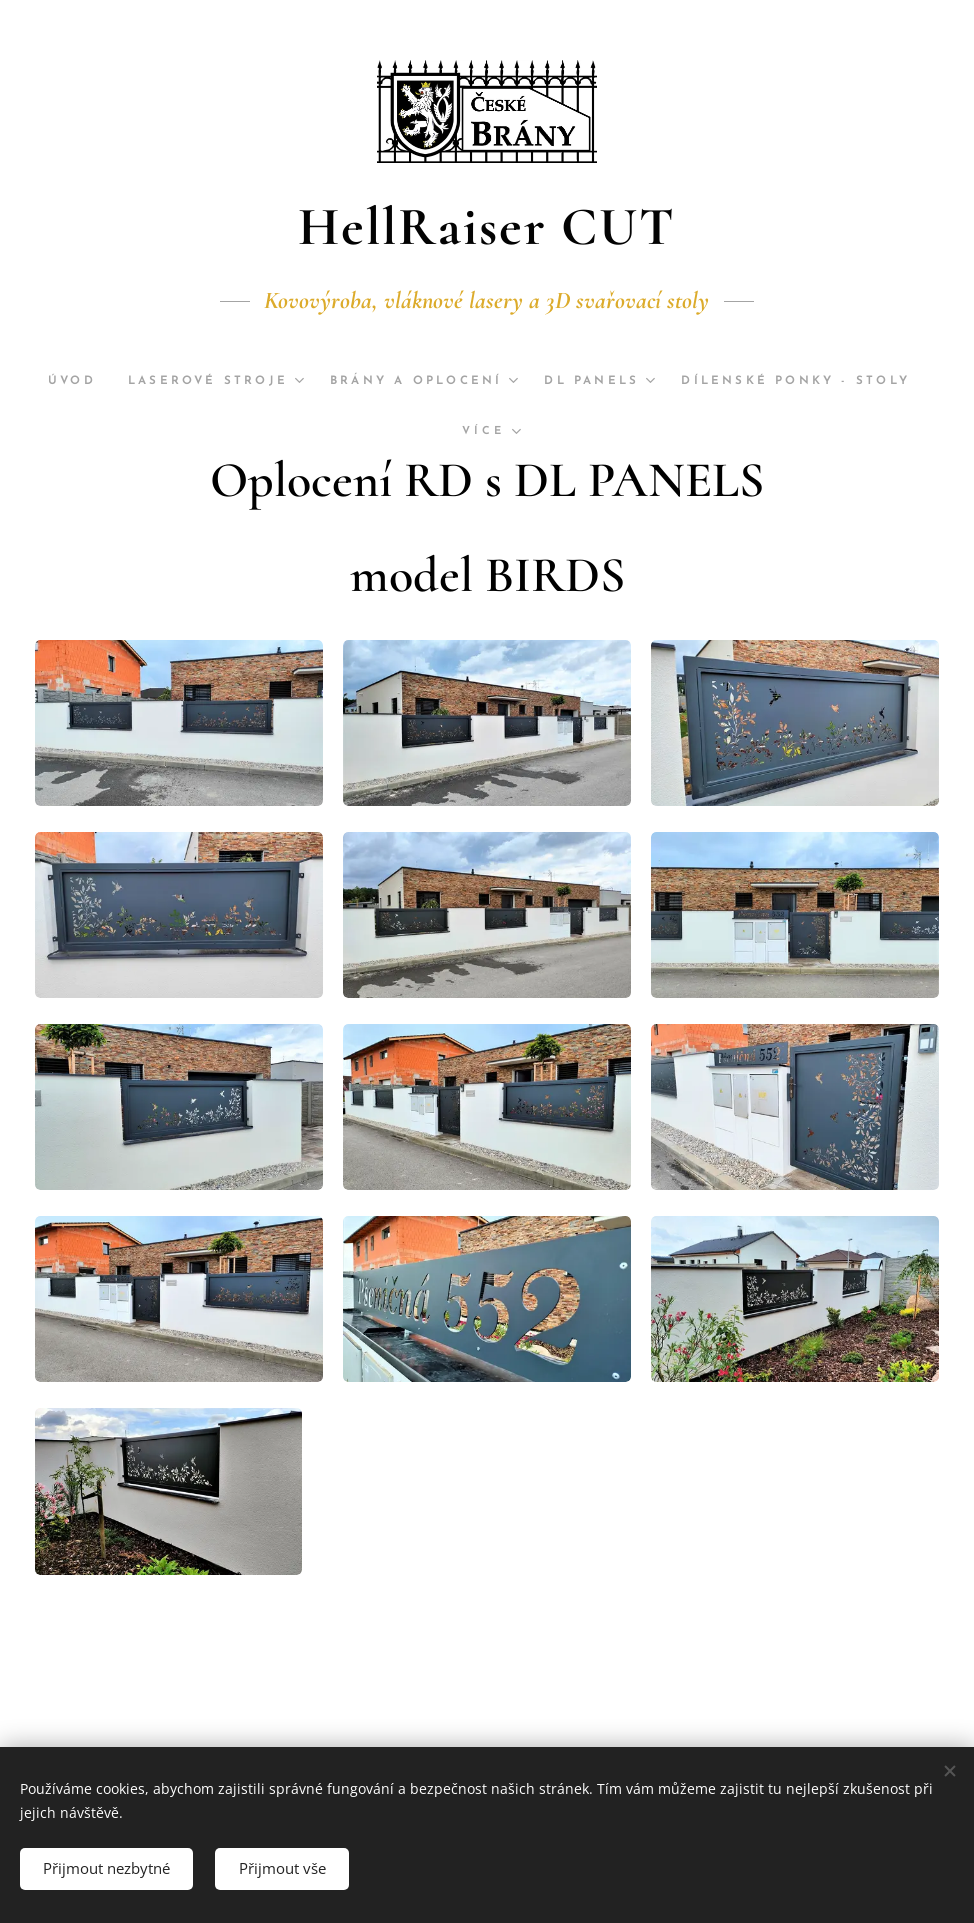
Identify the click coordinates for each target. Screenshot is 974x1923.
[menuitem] (162, 381)
